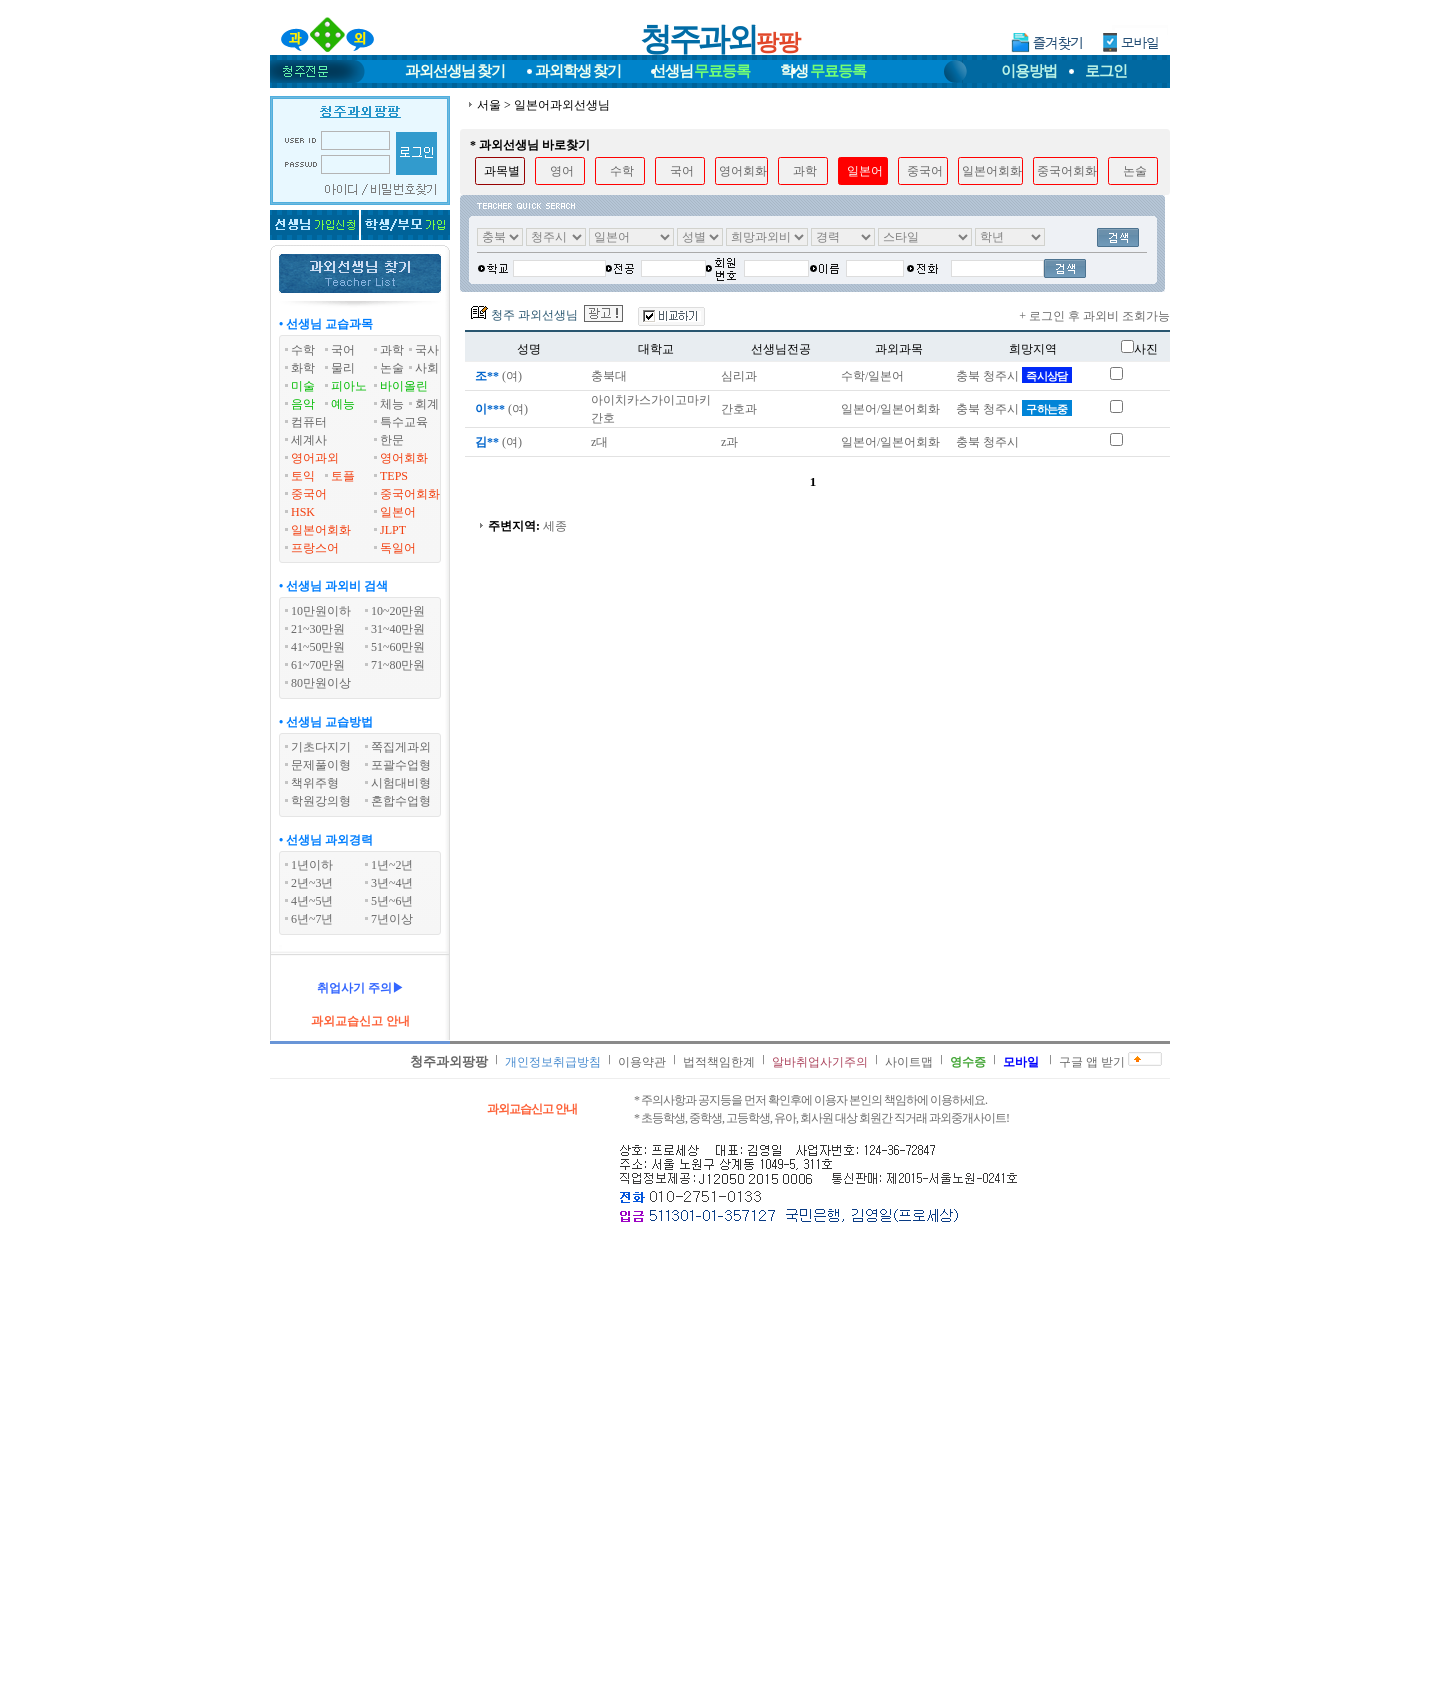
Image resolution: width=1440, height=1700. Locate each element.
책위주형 (315, 783)
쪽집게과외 (401, 747)
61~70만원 (318, 665)
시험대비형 (401, 783)
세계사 (309, 440)
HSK (303, 512)
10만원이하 (321, 611)
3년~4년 (392, 883)
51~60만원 (398, 647)
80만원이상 (321, 683)
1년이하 (312, 865)
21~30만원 (318, 629)
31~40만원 (398, 629)
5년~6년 (392, 901)
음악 (303, 404)
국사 (427, 350)
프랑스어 (315, 548)
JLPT (393, 530)
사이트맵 (909, 1062)
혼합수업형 (401, 801)
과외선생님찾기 (455, 71)
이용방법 (1029, 71)
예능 (343, 404)
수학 (303, 350)
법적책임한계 (719, 1062)
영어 (562, 171)
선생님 (701, 71)
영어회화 (404, 458)
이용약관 (642, 1062)
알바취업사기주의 (820, 1062)
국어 (343, 350)
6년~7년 (312, 919)
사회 (427, 368)
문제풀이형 (321, 765)
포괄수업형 (401, 765)
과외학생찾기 (578, 71)
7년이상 (392, 919)
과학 (392, 350)
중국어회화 (410, 494)
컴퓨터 (309, 422)
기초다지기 (321, 747)
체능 (392, 404)
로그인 (1106, 71)
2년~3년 (312, 883)
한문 (392, 440)
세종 (555, 526)
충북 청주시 (1014, 376)
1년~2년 (392, 865)
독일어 (398, 548)
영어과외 (315, 458)
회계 (427, 404)
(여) (497, 376)
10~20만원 (398, 611)
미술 (303, 386)
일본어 (398, 512)
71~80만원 (398, 665)
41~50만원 (318, 647)
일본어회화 (321, 530)
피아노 (349, 386)
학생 (823, 71)
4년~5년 (312, 901)
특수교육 (404, 422)
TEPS (394, 476)
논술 (392, 368)
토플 (343, 476)
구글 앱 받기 (1092, 1062)
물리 (343, 368)
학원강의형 (321, 801)
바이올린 (404, 386)
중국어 (309, 494)
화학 (303, 368)
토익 (303, 476)
